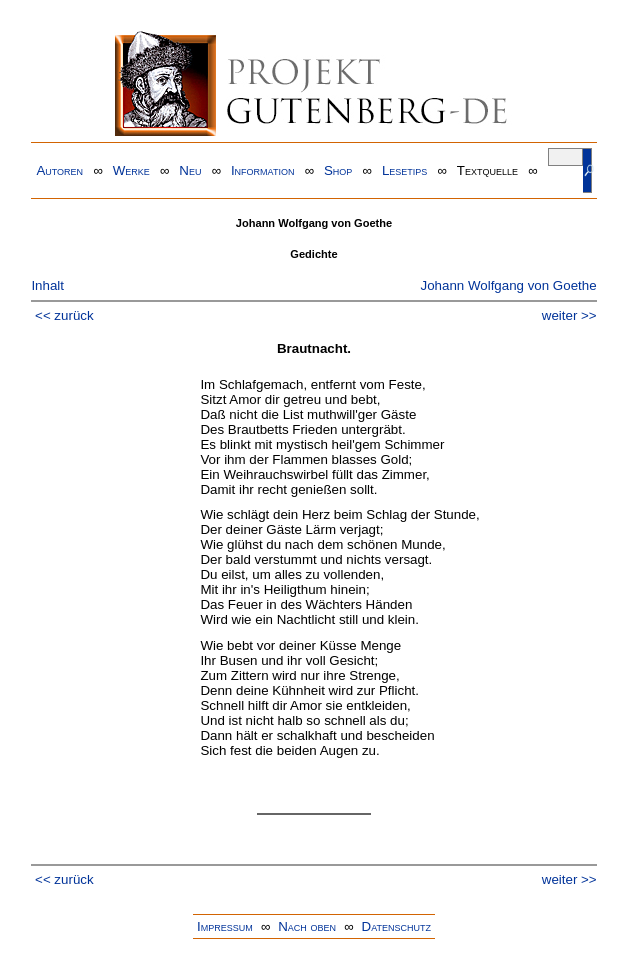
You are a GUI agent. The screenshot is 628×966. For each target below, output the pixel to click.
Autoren (59, 170)
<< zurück (64, 315)
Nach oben (307, 926)
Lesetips (404, 170)
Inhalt (47, 285)
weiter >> (569, 315)
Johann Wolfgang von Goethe (508, 285)
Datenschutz (396, 926)
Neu (190, 170)
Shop (338, 170)
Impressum (225, 926)
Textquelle (487, 170)
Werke (131, 170)
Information (263, 170)
